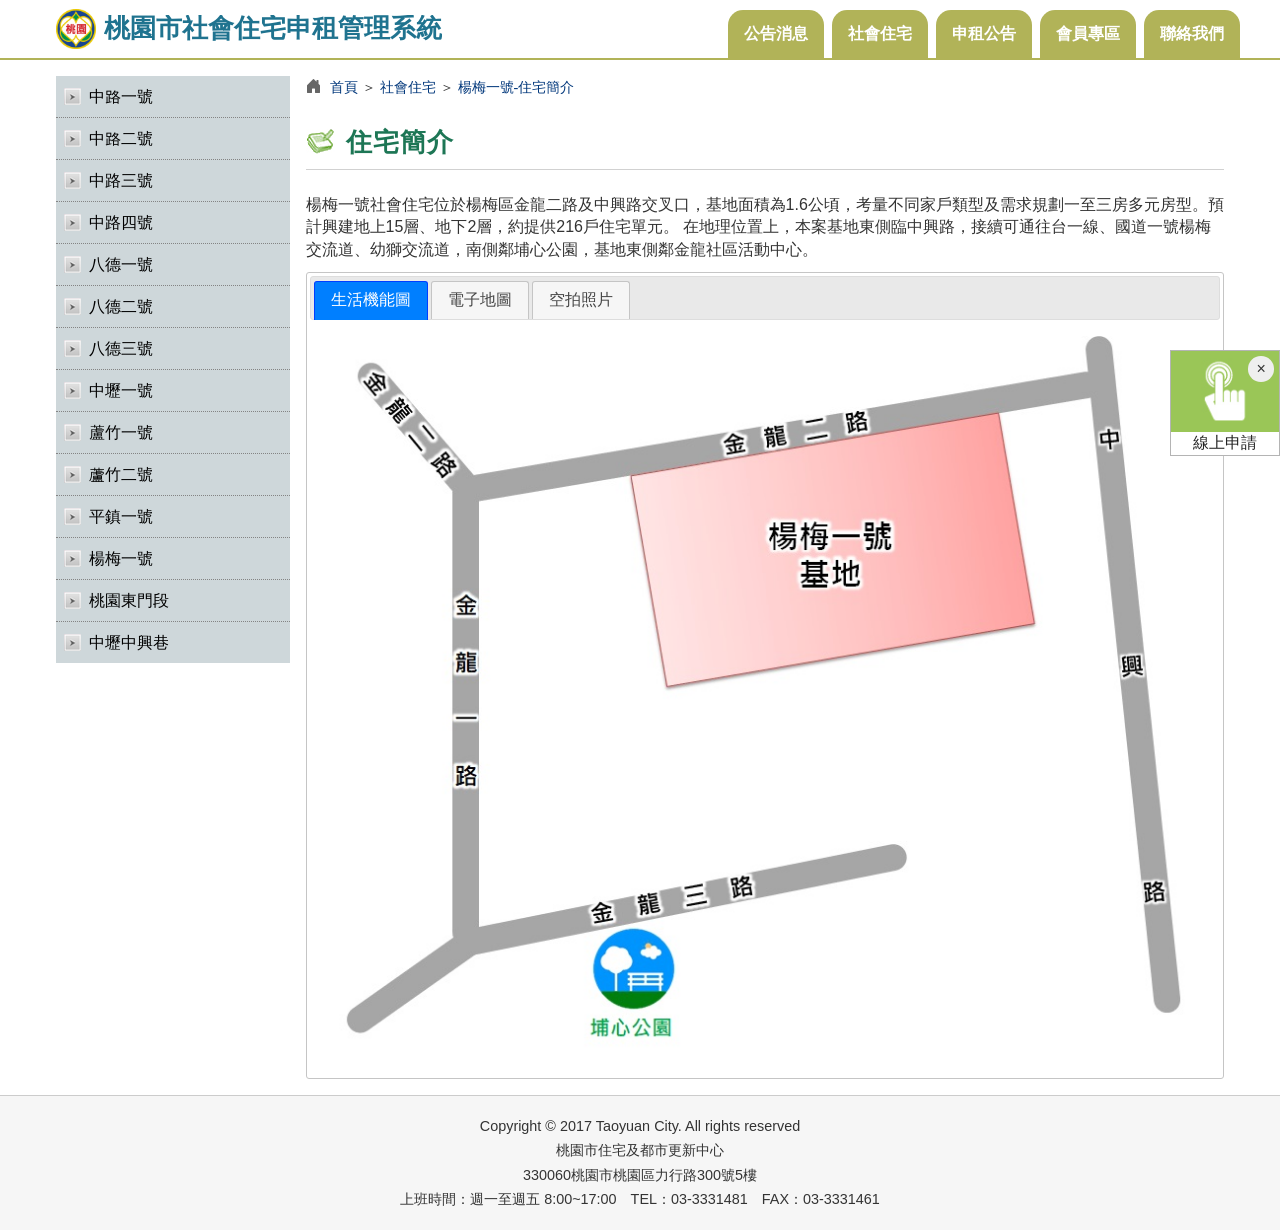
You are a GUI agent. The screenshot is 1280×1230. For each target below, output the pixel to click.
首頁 (344, 87)
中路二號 (121, 138)
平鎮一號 (121, 516)
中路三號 (121, 180)
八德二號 (121, 306)
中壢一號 (121, 390)
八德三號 (121, 348)
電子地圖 (480, 299)
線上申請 (1225, 401)
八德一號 (121, 264)
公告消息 (776, 33)
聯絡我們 (1192, 33)
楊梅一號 (121, 558)
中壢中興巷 (129, 642)
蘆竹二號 (121, 474)
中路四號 (121, 222)
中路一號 (121, 96)
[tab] (371, 300)
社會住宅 (880, 33)
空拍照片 (581, 299)
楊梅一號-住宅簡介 (516, 87)
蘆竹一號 (121, 432)
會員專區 (1088, 33)
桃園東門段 (129, 600)
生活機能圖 (371, 299)
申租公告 (984, 33)
